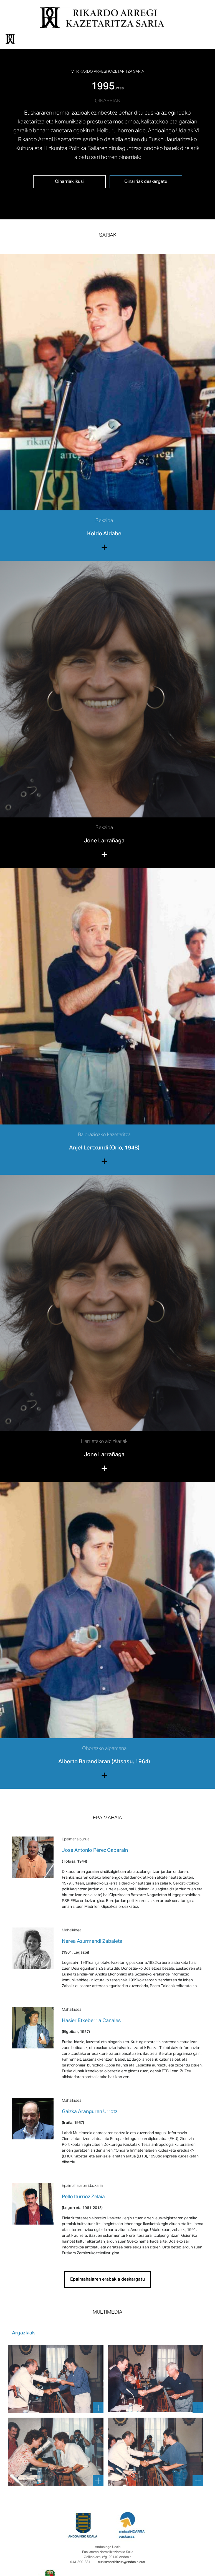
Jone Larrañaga (104, 841)
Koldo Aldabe (104, 533)
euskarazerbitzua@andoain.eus (121, 2562)
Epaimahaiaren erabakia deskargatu (107, 2279)
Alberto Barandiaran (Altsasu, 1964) (104, 1761)
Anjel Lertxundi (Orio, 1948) (104, 1148)
